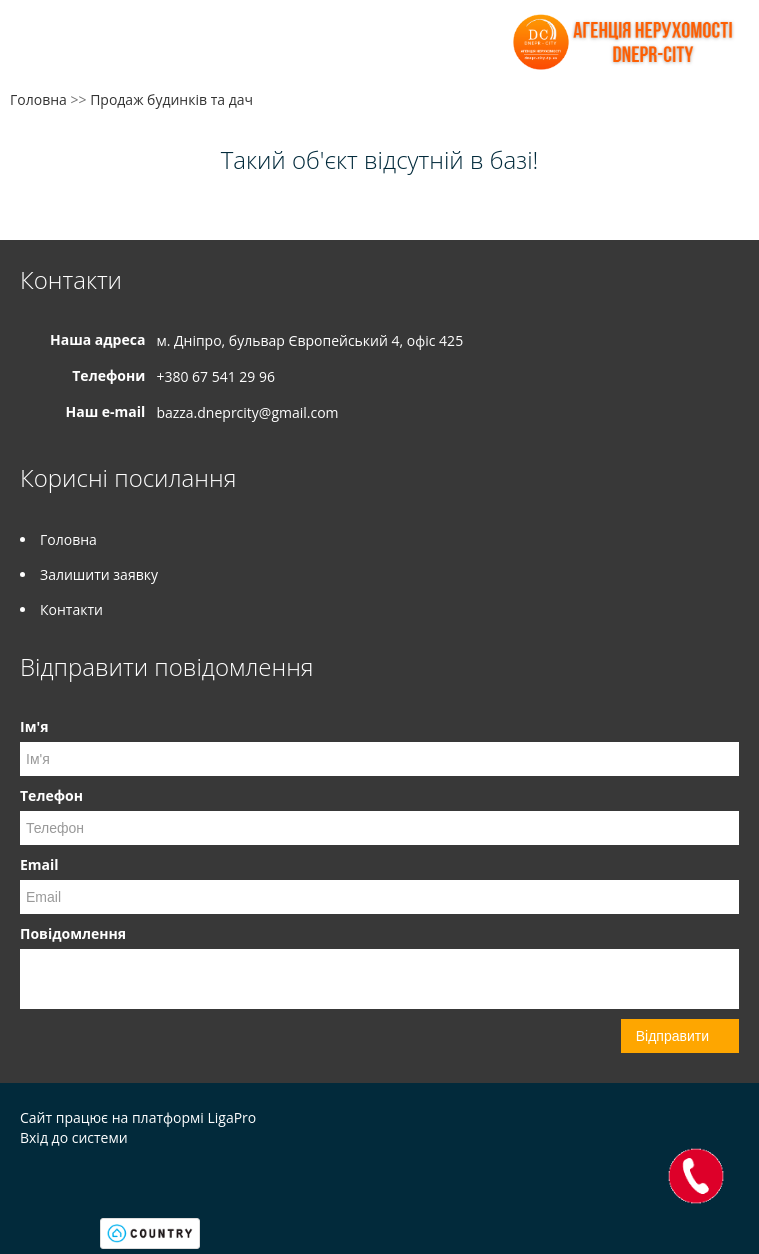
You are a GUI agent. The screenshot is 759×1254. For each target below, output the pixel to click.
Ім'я (34, 726)
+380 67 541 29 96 (215, 376)
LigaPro (231, 1117)
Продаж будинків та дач (171, 99)
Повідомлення (73, 933)
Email (39, 864)
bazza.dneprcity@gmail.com (247, 412)
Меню (37, 47)
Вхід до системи (74, 1137)
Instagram (63, 1180)
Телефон (51, 795)
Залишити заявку (99, 574)
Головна (38, 99)
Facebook (25, 1180)
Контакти (71, 609)
